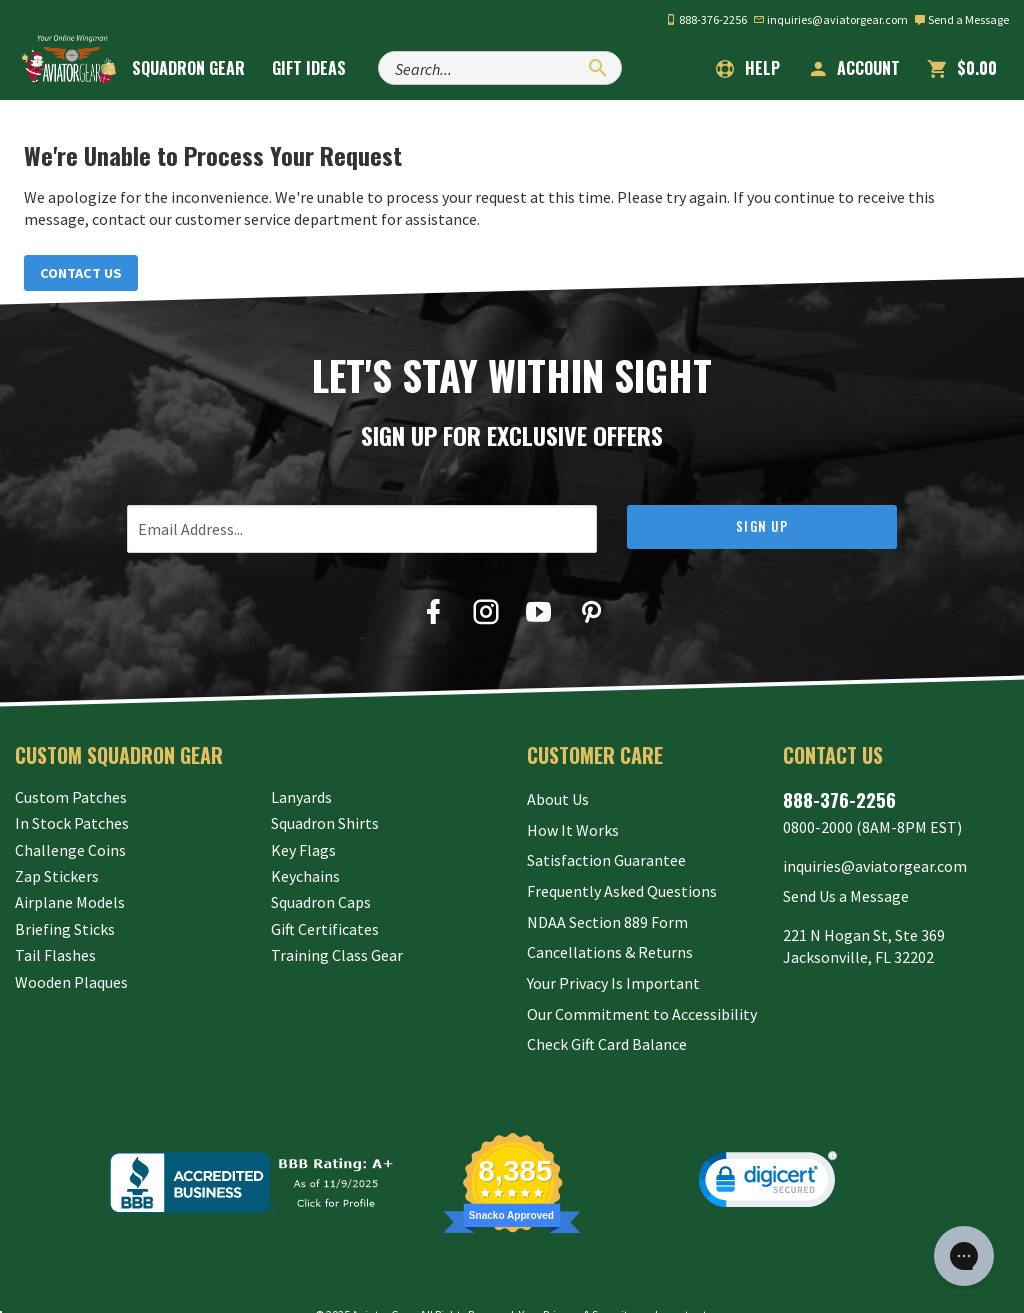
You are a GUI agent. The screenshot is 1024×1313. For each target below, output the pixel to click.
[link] (768, 1147)
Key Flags (303, 852)
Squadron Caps (321, 905)
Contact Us (86, 274)
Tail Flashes (55, 957)
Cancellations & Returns (610, 931)
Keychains (305, 878)
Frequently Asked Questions (622, 878)
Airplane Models (70, 905)
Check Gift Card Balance (607, 1010)
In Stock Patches (72, 825)
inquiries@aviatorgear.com (830, 19)
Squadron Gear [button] (208, 68)
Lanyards (301, 799)
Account (853, 68)
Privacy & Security (588, 1277)
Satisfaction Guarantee (606, 852)
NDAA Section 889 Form (607, 905)
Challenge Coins (70, 852)
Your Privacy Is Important (613, 957)
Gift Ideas (329, 68)
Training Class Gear (337, 957)
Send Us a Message (846, 889)
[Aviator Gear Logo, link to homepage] (75, 67)
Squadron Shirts (325, 825)
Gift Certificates (325, 931)
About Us (558, 799)
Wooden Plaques (71, 984)
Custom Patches (71, 799)
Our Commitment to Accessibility (642, 984)
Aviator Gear (383, 1277)
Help (748, 68)
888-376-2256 (706, 19)
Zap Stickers (57, 878)
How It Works (573, 825)
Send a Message (961, 19)
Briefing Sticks (65, 931)
